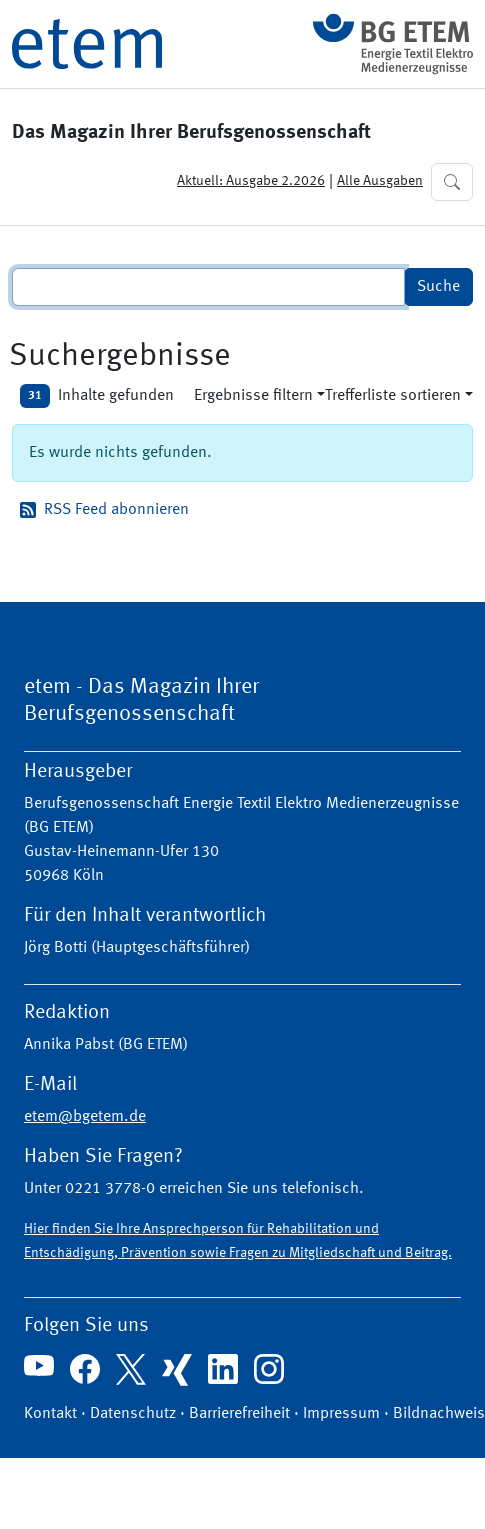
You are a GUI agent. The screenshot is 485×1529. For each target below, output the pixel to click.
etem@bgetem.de (85, 1117)
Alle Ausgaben (380, 181)
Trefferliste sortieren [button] (393, 396)
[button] (452, 182)
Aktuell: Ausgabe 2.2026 (251, 181)
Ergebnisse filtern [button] (253, 396)
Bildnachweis (439, 1414)
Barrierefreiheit (239, 1414)
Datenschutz (133, 1414)
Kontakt (50, 1414)
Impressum (341, 1414)
